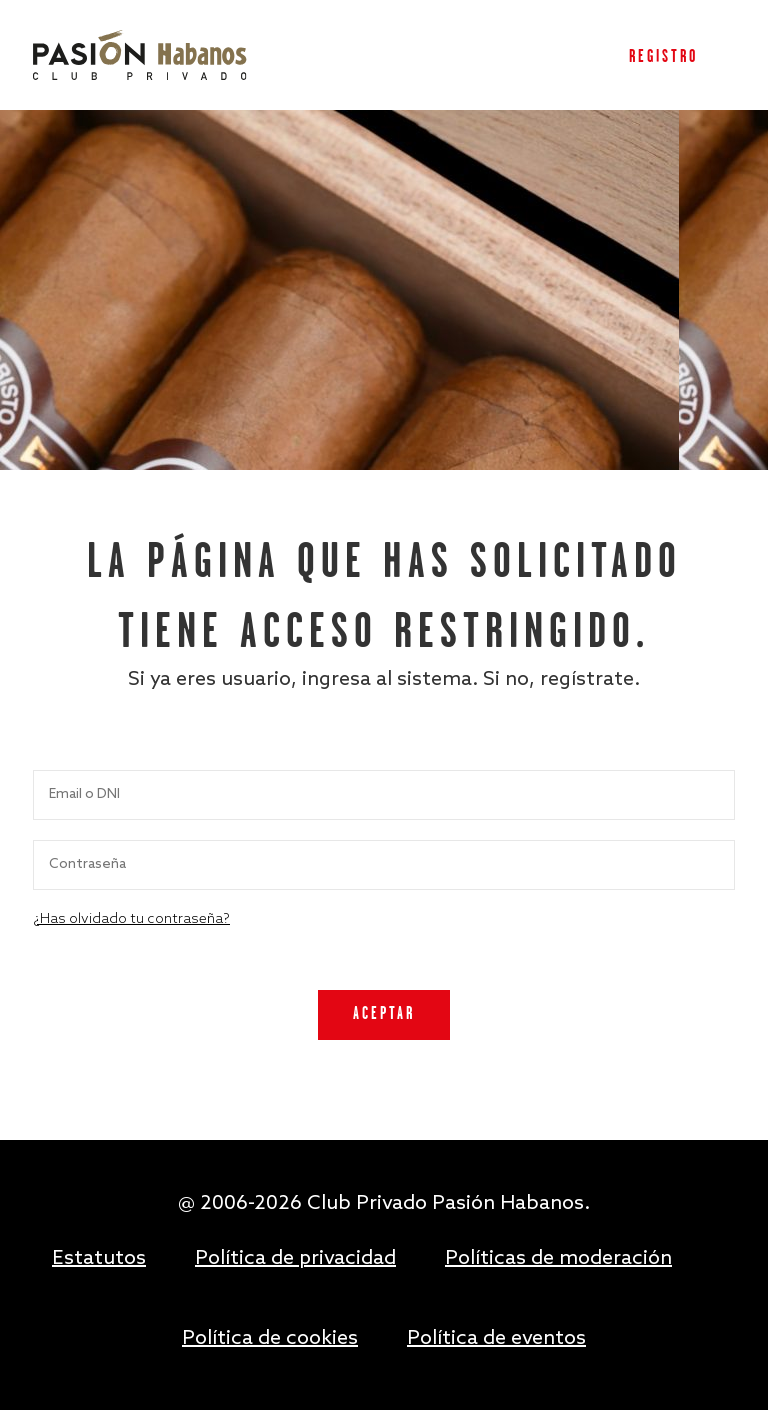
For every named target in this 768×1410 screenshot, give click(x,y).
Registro (663, 57)
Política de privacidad (295, 1259)
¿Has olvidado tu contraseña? (131, 919)
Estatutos (99, 1259)
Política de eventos (496, 1339)
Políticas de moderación (558, 1259)
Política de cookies (270, 1339)
